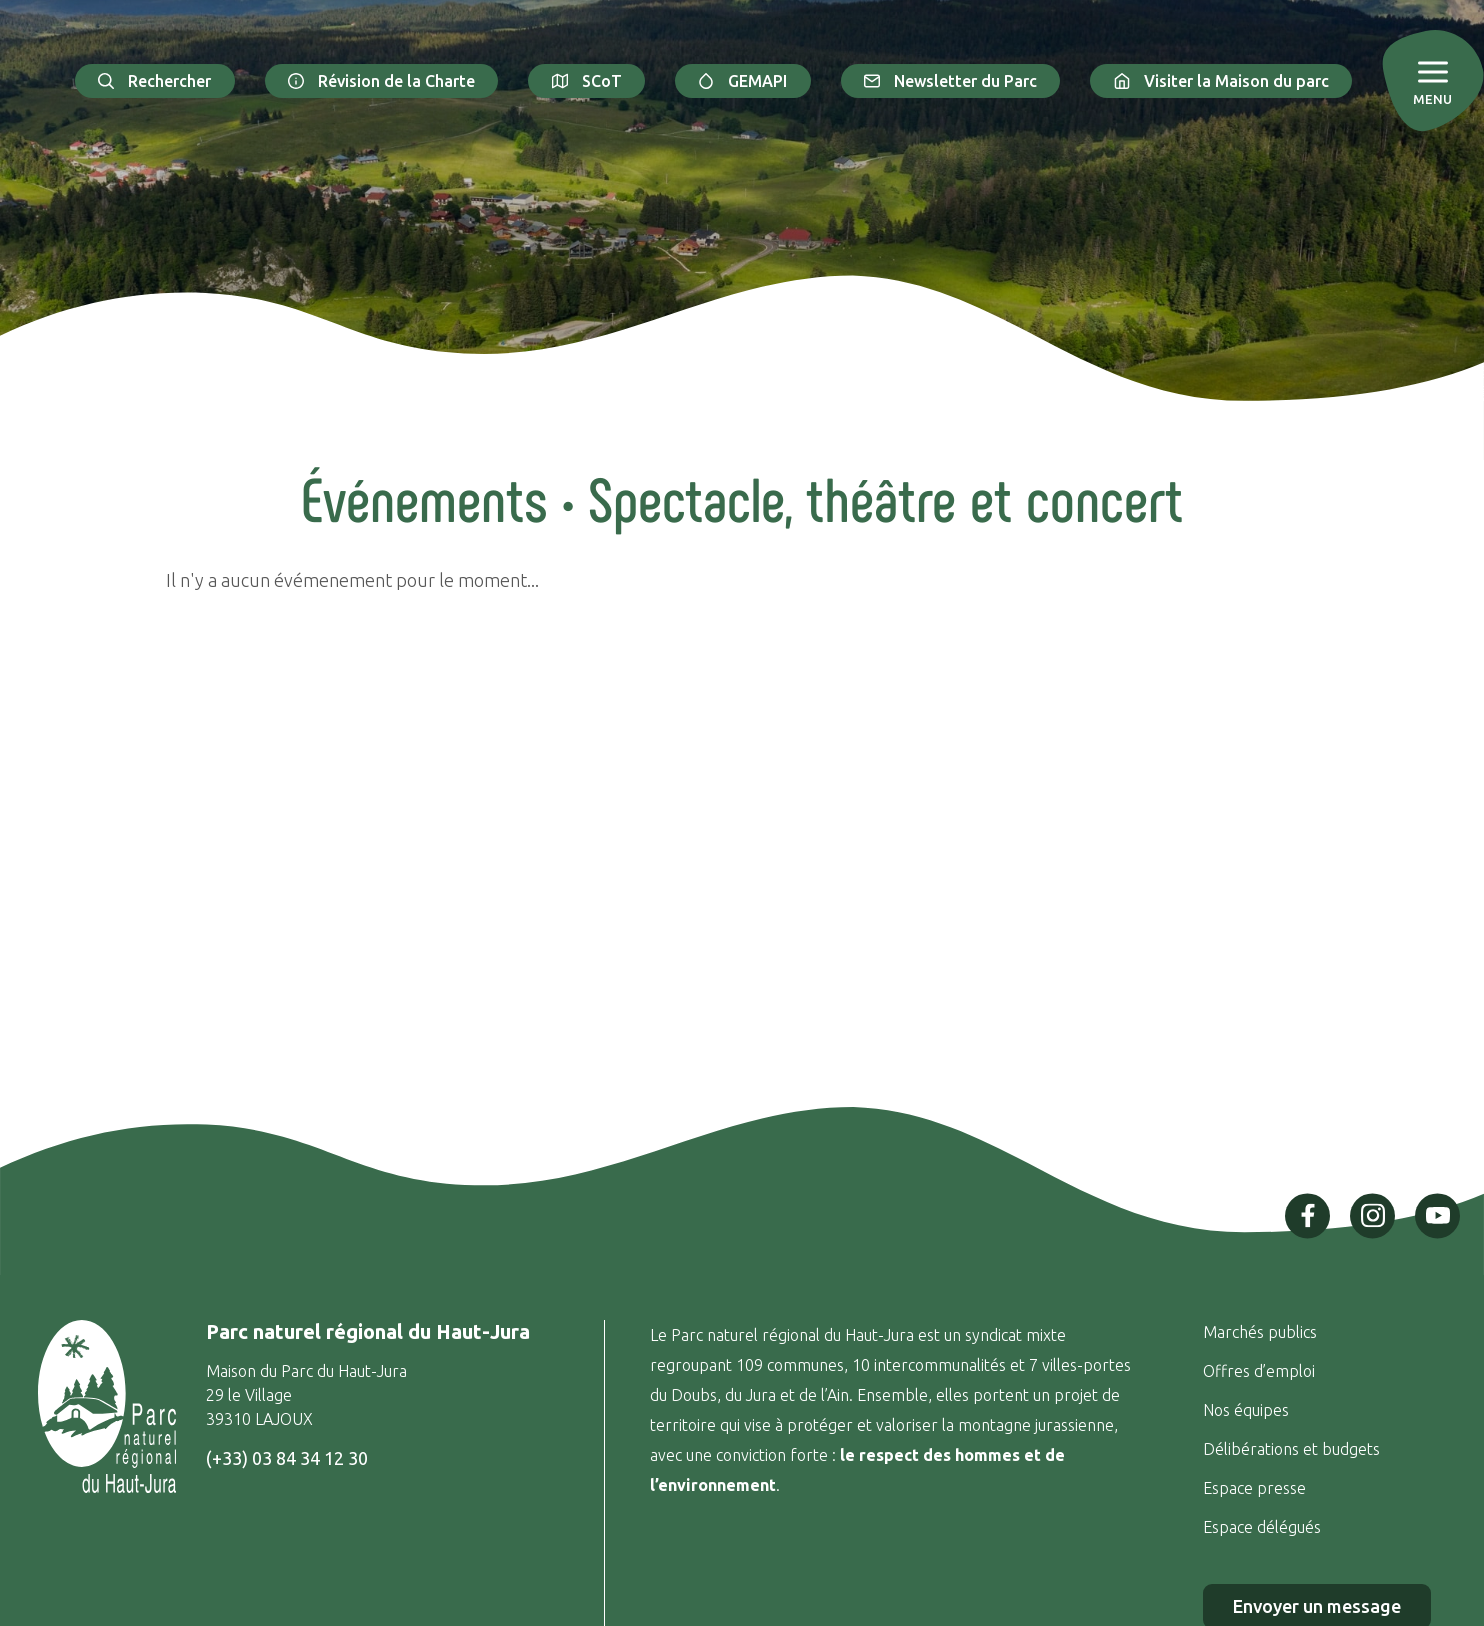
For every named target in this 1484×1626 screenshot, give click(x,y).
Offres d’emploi (1259, 1371)
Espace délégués (1264, 1527)
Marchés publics (1260, 1332)
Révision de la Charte (382, 81)
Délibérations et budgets (1291, 1449)
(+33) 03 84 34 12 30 (287, 1458)
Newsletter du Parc (951, 81)
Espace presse (1256, 1488)
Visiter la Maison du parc (1221, 81)
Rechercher (155, 81)
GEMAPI (743, 81)
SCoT (586, 81)
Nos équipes (1246, 1410)
